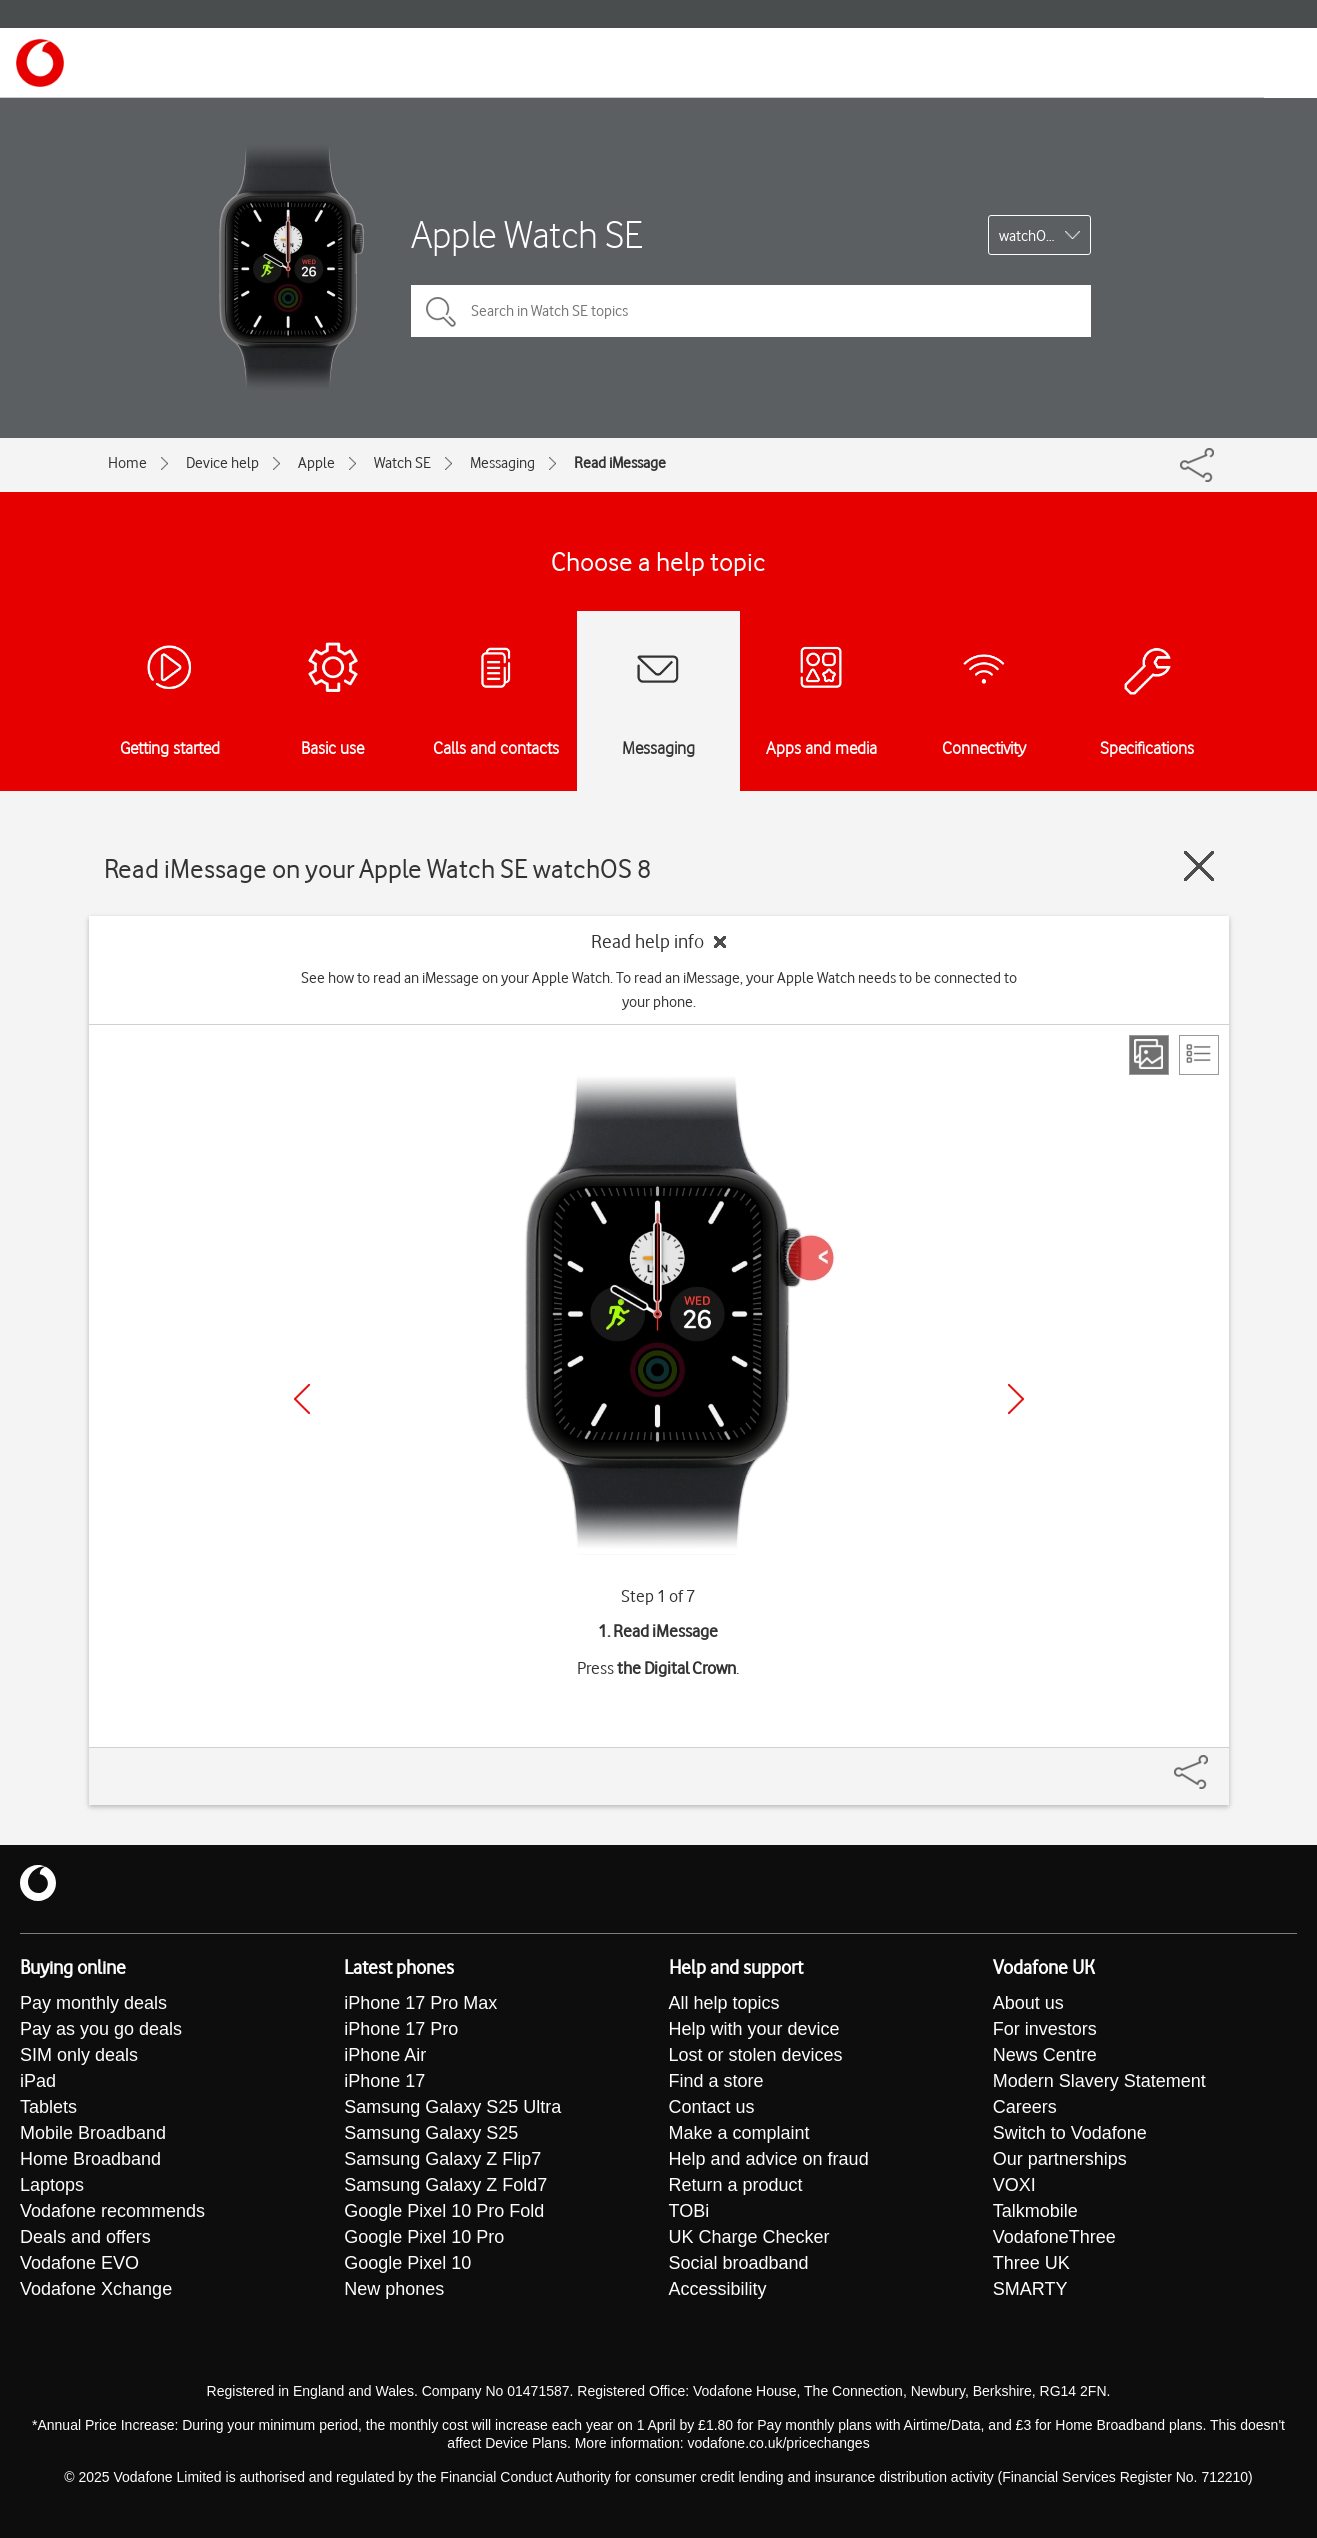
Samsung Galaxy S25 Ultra (452, 2107)
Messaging (502, 463)
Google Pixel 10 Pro (424, 2237)
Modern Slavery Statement (1099, 2081)
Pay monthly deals (93, 2003)
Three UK (1031, 2263)
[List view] (1199, 1055)
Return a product (736, 2185)
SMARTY (1030, 2289)
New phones (394, 2289)
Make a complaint (739, 2133)
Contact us (712, 2107)
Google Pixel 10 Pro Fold (444, 2211)
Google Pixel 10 (407, 2263)
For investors (1045, 2029)
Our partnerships (1060, 2159)
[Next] (1016, 1399)
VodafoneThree (1054, 2237)
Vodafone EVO (79, 2263)
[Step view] (1149, 1055)
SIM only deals (79, 2055)
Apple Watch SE (526, 234)
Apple (316, 463)
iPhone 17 (384, 2081)
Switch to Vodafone (1070, 2133)
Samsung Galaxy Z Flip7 (442, 2159)
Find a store (716, 2081)
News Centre (1045, 2055)
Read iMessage (620, 463)
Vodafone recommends (112, 2211)
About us (1028, 2003)
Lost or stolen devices (756, 2055)
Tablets (48, 2107)
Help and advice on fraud (769, 2159)
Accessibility (718, 2289)
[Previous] (302, 1399)
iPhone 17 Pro (401, 2029)
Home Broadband (90, 2159)
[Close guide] (1199, 866)
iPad (38, 2081)
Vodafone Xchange (96, 2289)
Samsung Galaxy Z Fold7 (445, 2185)
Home (127, 463)
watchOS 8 (1032, 236)
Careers (1025, 2107)
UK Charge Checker (749, 2237)
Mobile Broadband (93, 2133)
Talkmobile (1035, 2211)
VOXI (1014, 2185)
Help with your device (754, 2029)
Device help (222, 463)
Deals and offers (85, 2237)
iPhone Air (385, 2055)
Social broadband (739, 2263)
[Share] (1215, 1762)
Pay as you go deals (101, 2029)
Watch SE (402, 463)
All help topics (724, 2003)
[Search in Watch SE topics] (751, 311)
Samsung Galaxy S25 (431, 2133)
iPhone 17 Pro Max (420, 2003)
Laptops (52, 2185)
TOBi (689, 2211)
